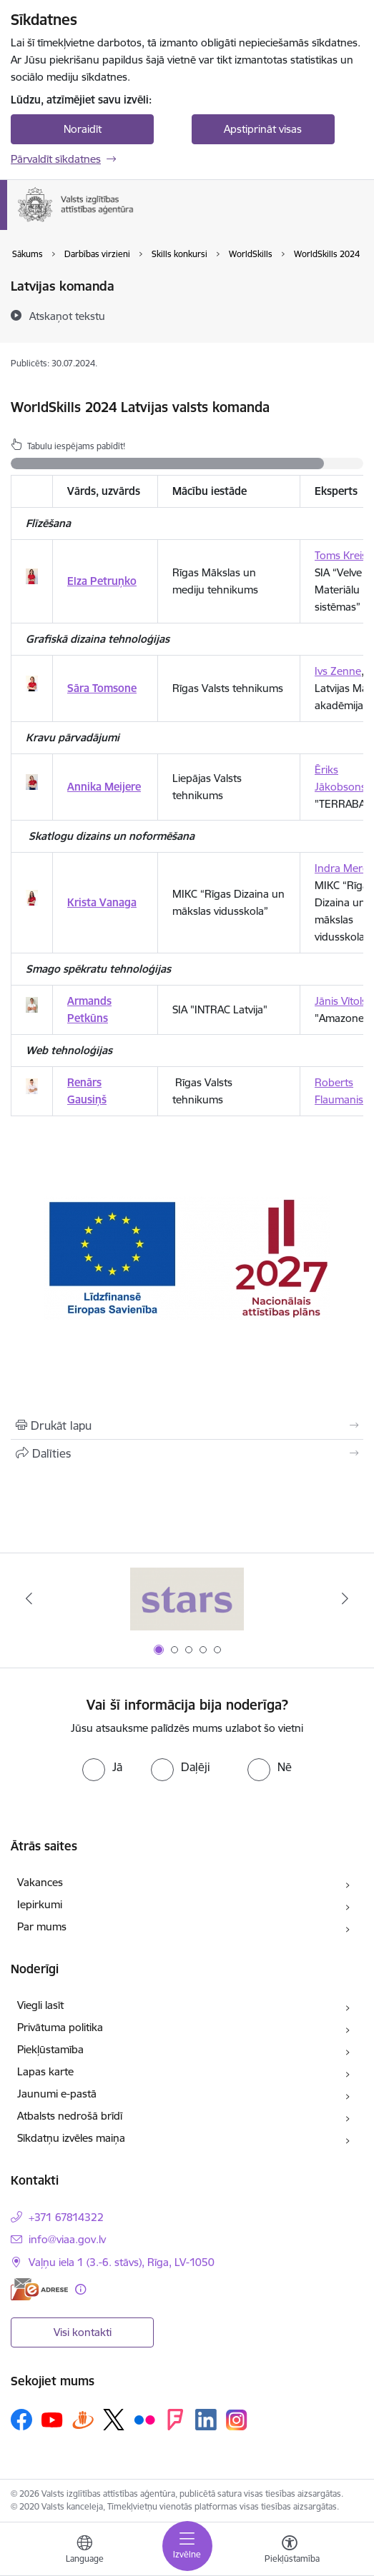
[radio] (102, 1766)
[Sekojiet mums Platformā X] (113, 2419)
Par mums (42, 1926)
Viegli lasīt (40, 2005)
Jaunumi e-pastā (57, 2093)
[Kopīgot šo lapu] (187, 1453)
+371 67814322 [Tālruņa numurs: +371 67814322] (66, 2217)
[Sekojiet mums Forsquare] (175, 2419)
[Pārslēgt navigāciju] (187, 2546)
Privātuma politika (60, 2027)
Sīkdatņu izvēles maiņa (71, 2138)
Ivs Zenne (338, 671)
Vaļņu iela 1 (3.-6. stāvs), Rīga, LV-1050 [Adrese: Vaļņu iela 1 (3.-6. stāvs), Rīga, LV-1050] (122, 2262)
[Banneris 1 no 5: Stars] (187, 1598)
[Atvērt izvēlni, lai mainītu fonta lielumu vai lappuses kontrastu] (290, 2551)
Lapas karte (45, 2071)
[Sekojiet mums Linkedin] (206, 2419)
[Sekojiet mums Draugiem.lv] (83, 2419)
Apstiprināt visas (263, 129)
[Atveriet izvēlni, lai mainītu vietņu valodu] (84, 2551)
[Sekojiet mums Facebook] (21, 2419)
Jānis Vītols (341, 1001)
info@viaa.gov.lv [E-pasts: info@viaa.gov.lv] (67, 2239)
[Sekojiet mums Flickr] (144, 2418)
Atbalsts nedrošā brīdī (69, 2116)
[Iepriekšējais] (28, 1598)
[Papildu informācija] (80, 2289)
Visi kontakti (83, 2332)
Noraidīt (83, 129)
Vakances (40, 1882)
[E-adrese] (39, 2289)
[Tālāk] (345, 1598)
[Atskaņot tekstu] (67, 315)
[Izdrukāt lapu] (187, 1425)
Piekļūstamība (50, 2049)
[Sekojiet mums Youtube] (52, 2418)
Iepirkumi (39, 1904)
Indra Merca (344, 868)
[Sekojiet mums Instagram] (236, 2420)
